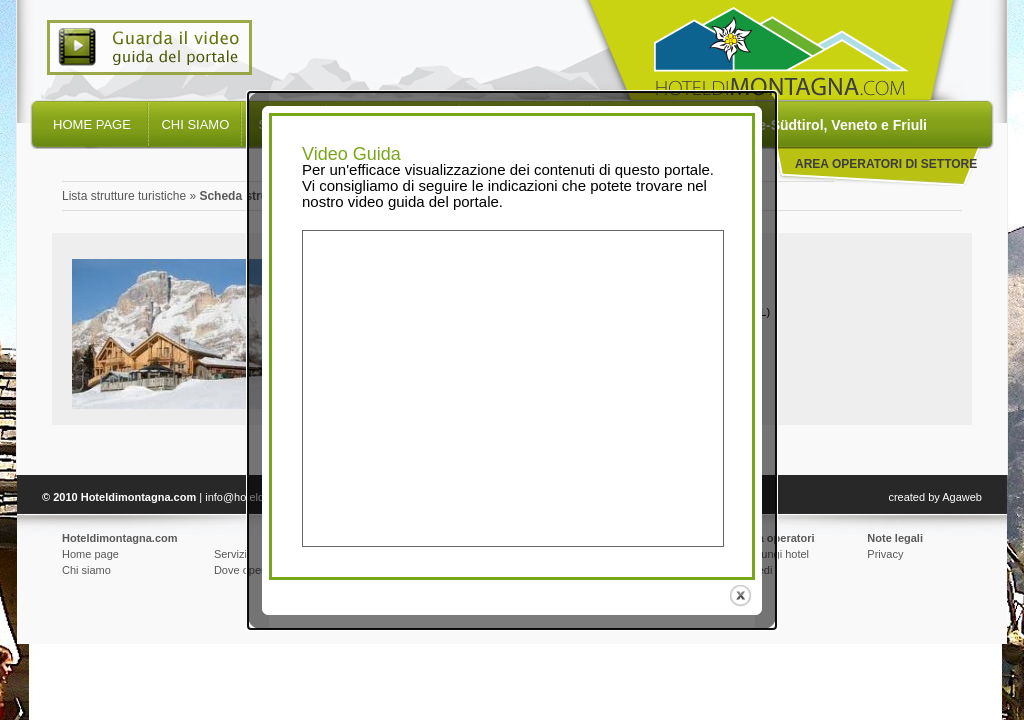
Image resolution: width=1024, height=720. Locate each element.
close (742, 595)
